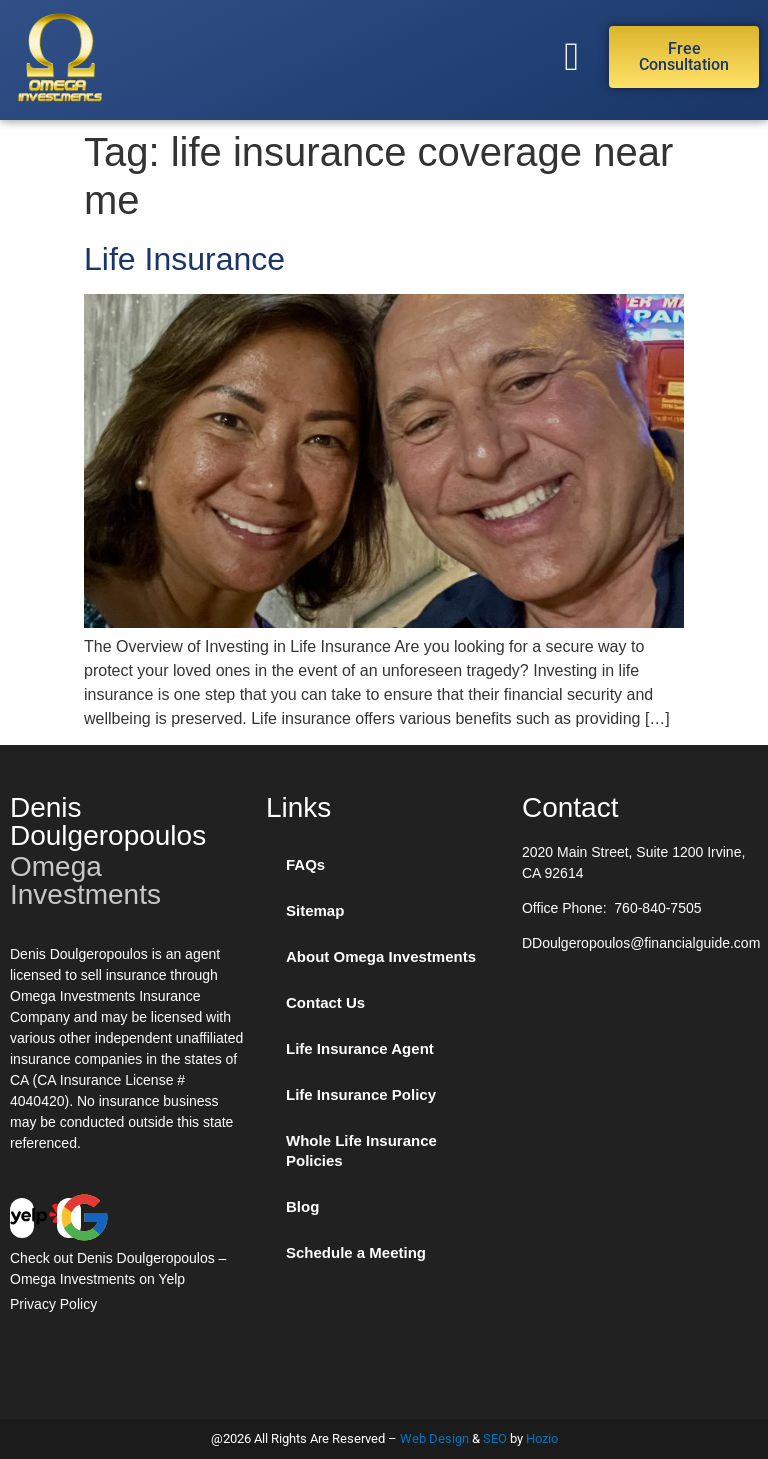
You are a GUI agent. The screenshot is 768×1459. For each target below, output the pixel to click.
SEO (495, 1438)
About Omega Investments (381, 956)
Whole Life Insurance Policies (361, 1150)
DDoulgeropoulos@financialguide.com (641, 943)
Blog (302, 1206)
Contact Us (325, 1002)
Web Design (434, 1438)
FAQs (305, 864)
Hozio (542, 1438)
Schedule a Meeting (356, 1252)
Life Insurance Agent (360, 1048)
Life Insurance (184, 259)
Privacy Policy (53, 1304)
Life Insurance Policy (361, 1094)
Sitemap (315, 910)
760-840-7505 (657, 908)
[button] (571, 57)
